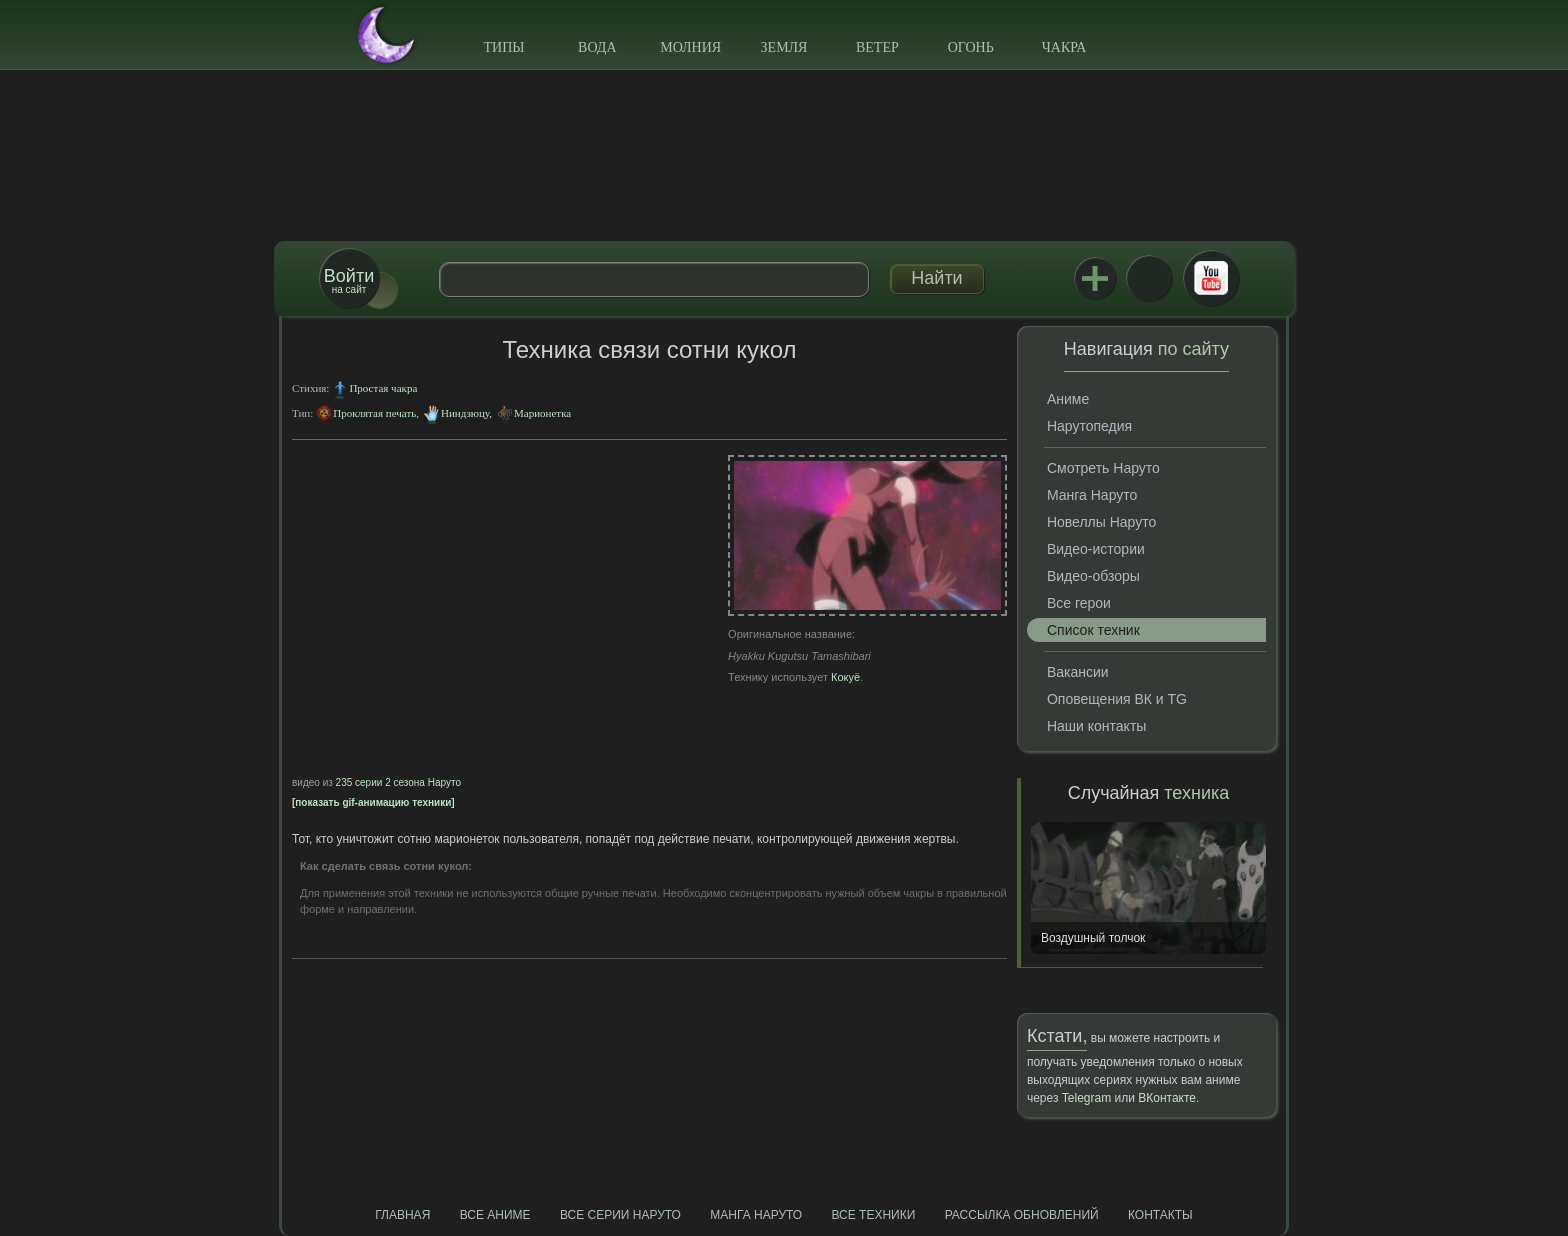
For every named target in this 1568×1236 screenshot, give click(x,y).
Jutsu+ (1095, 278)
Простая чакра (383, 388)
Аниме (1068, 399)
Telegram (1086, 1098)
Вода (597, 47)
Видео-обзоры (1093, 576)
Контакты (1160, 1215)
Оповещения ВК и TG (1117, 699)
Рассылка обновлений (1022, 1215)
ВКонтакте (1149, 278)
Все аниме (495, 1215)
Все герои (1079, 603)
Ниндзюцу (465, 413)
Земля (784, 47)
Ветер (877, 47)
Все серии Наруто (620, 1215)
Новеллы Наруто (1101, 522)
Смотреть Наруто (1103, 468)
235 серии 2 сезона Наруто (398, 782)
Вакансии (1078, 672)
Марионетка (542, 413)
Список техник (1093, 630)
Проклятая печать (374, 413)
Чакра (1064, 47)
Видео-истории (1096, 549)
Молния (690, 47)
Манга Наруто (1092, 495)
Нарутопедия (1089, 426)
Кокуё (845, 677)
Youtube (1211, 278)
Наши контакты (1096, 726)
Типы (503, 47)
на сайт (349, 280)
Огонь (971, 47)
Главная (402, 1215)
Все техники (873, 1215)
